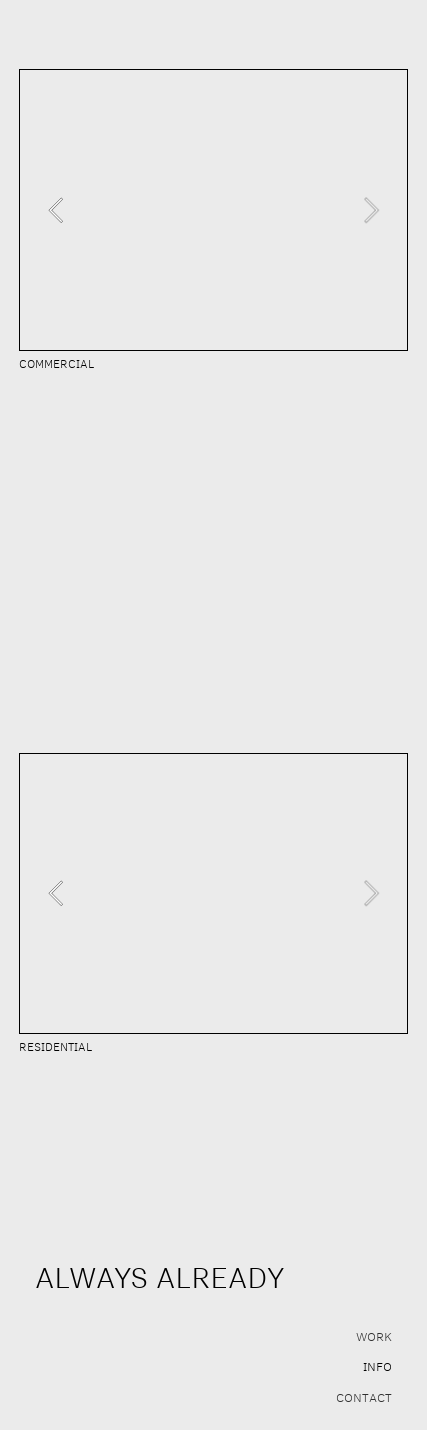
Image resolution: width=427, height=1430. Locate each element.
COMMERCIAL (56, 363)
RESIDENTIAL (55, 1046)
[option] (213, 210)
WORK (374, 1336)
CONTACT (364, 1397)
